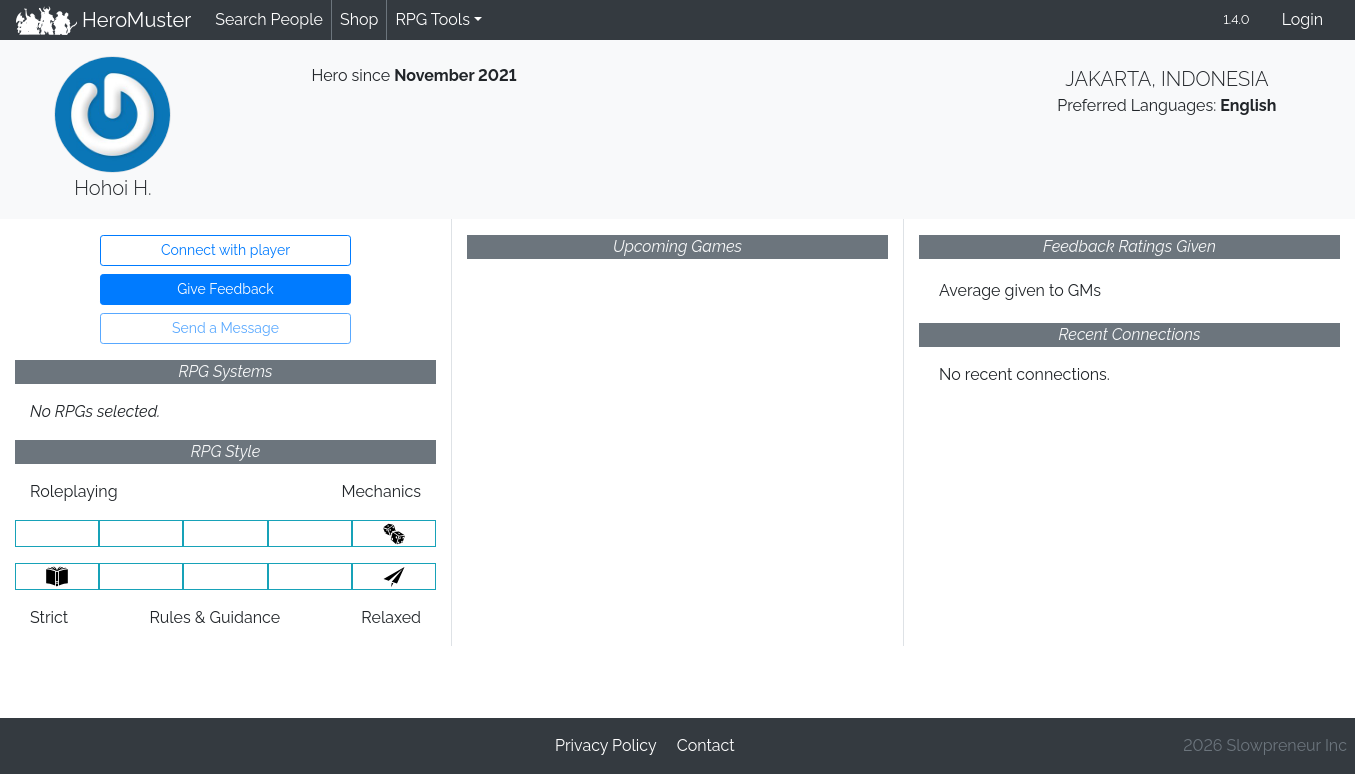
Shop (359, 19)
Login (1302, 19)
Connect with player (225, 250)
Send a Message (225, 328)
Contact (706, 745)
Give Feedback (225, 289)
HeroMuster (103, 20)
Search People (269, 19)
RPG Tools (432, 19)
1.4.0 (1236, 19)
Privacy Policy (606, 745)
